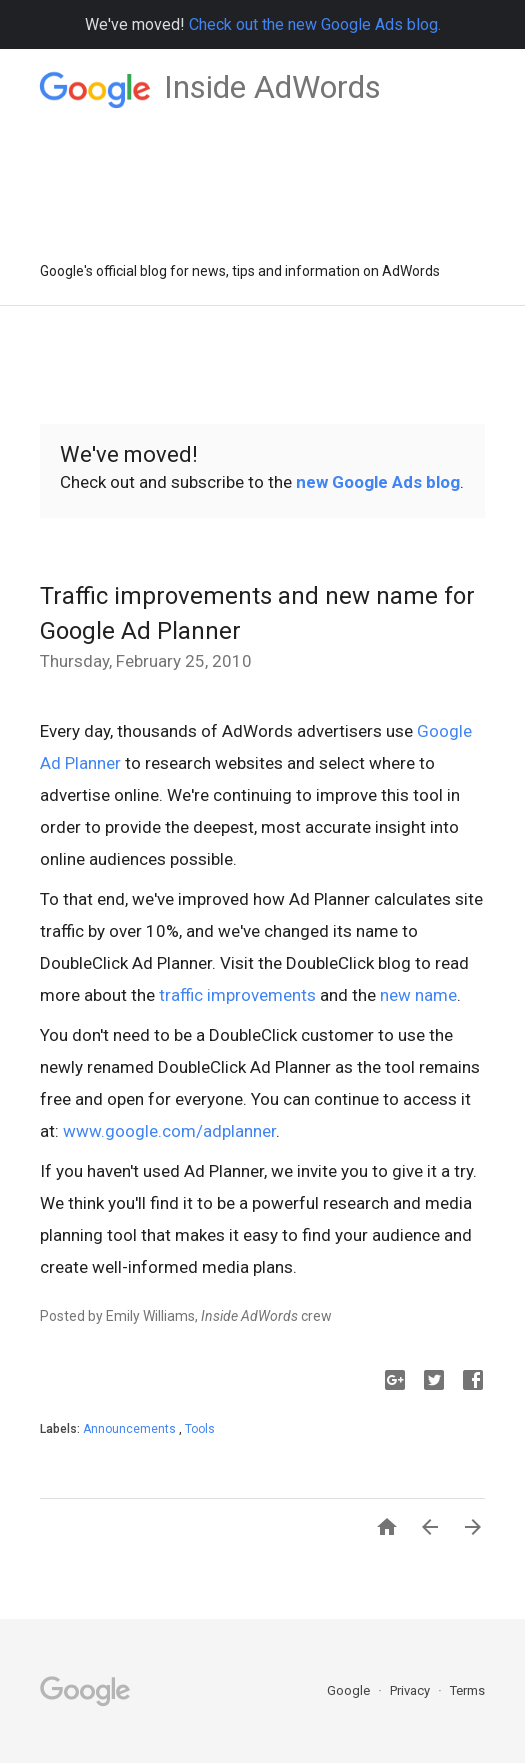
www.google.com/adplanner (169, 1131)
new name (418, 995)
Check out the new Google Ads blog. (315, 24)
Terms (467, 1690)
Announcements (131, 1429)
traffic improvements (237, 995)
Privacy (411, 1690)
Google (350, 1690)
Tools (200, 1429)
